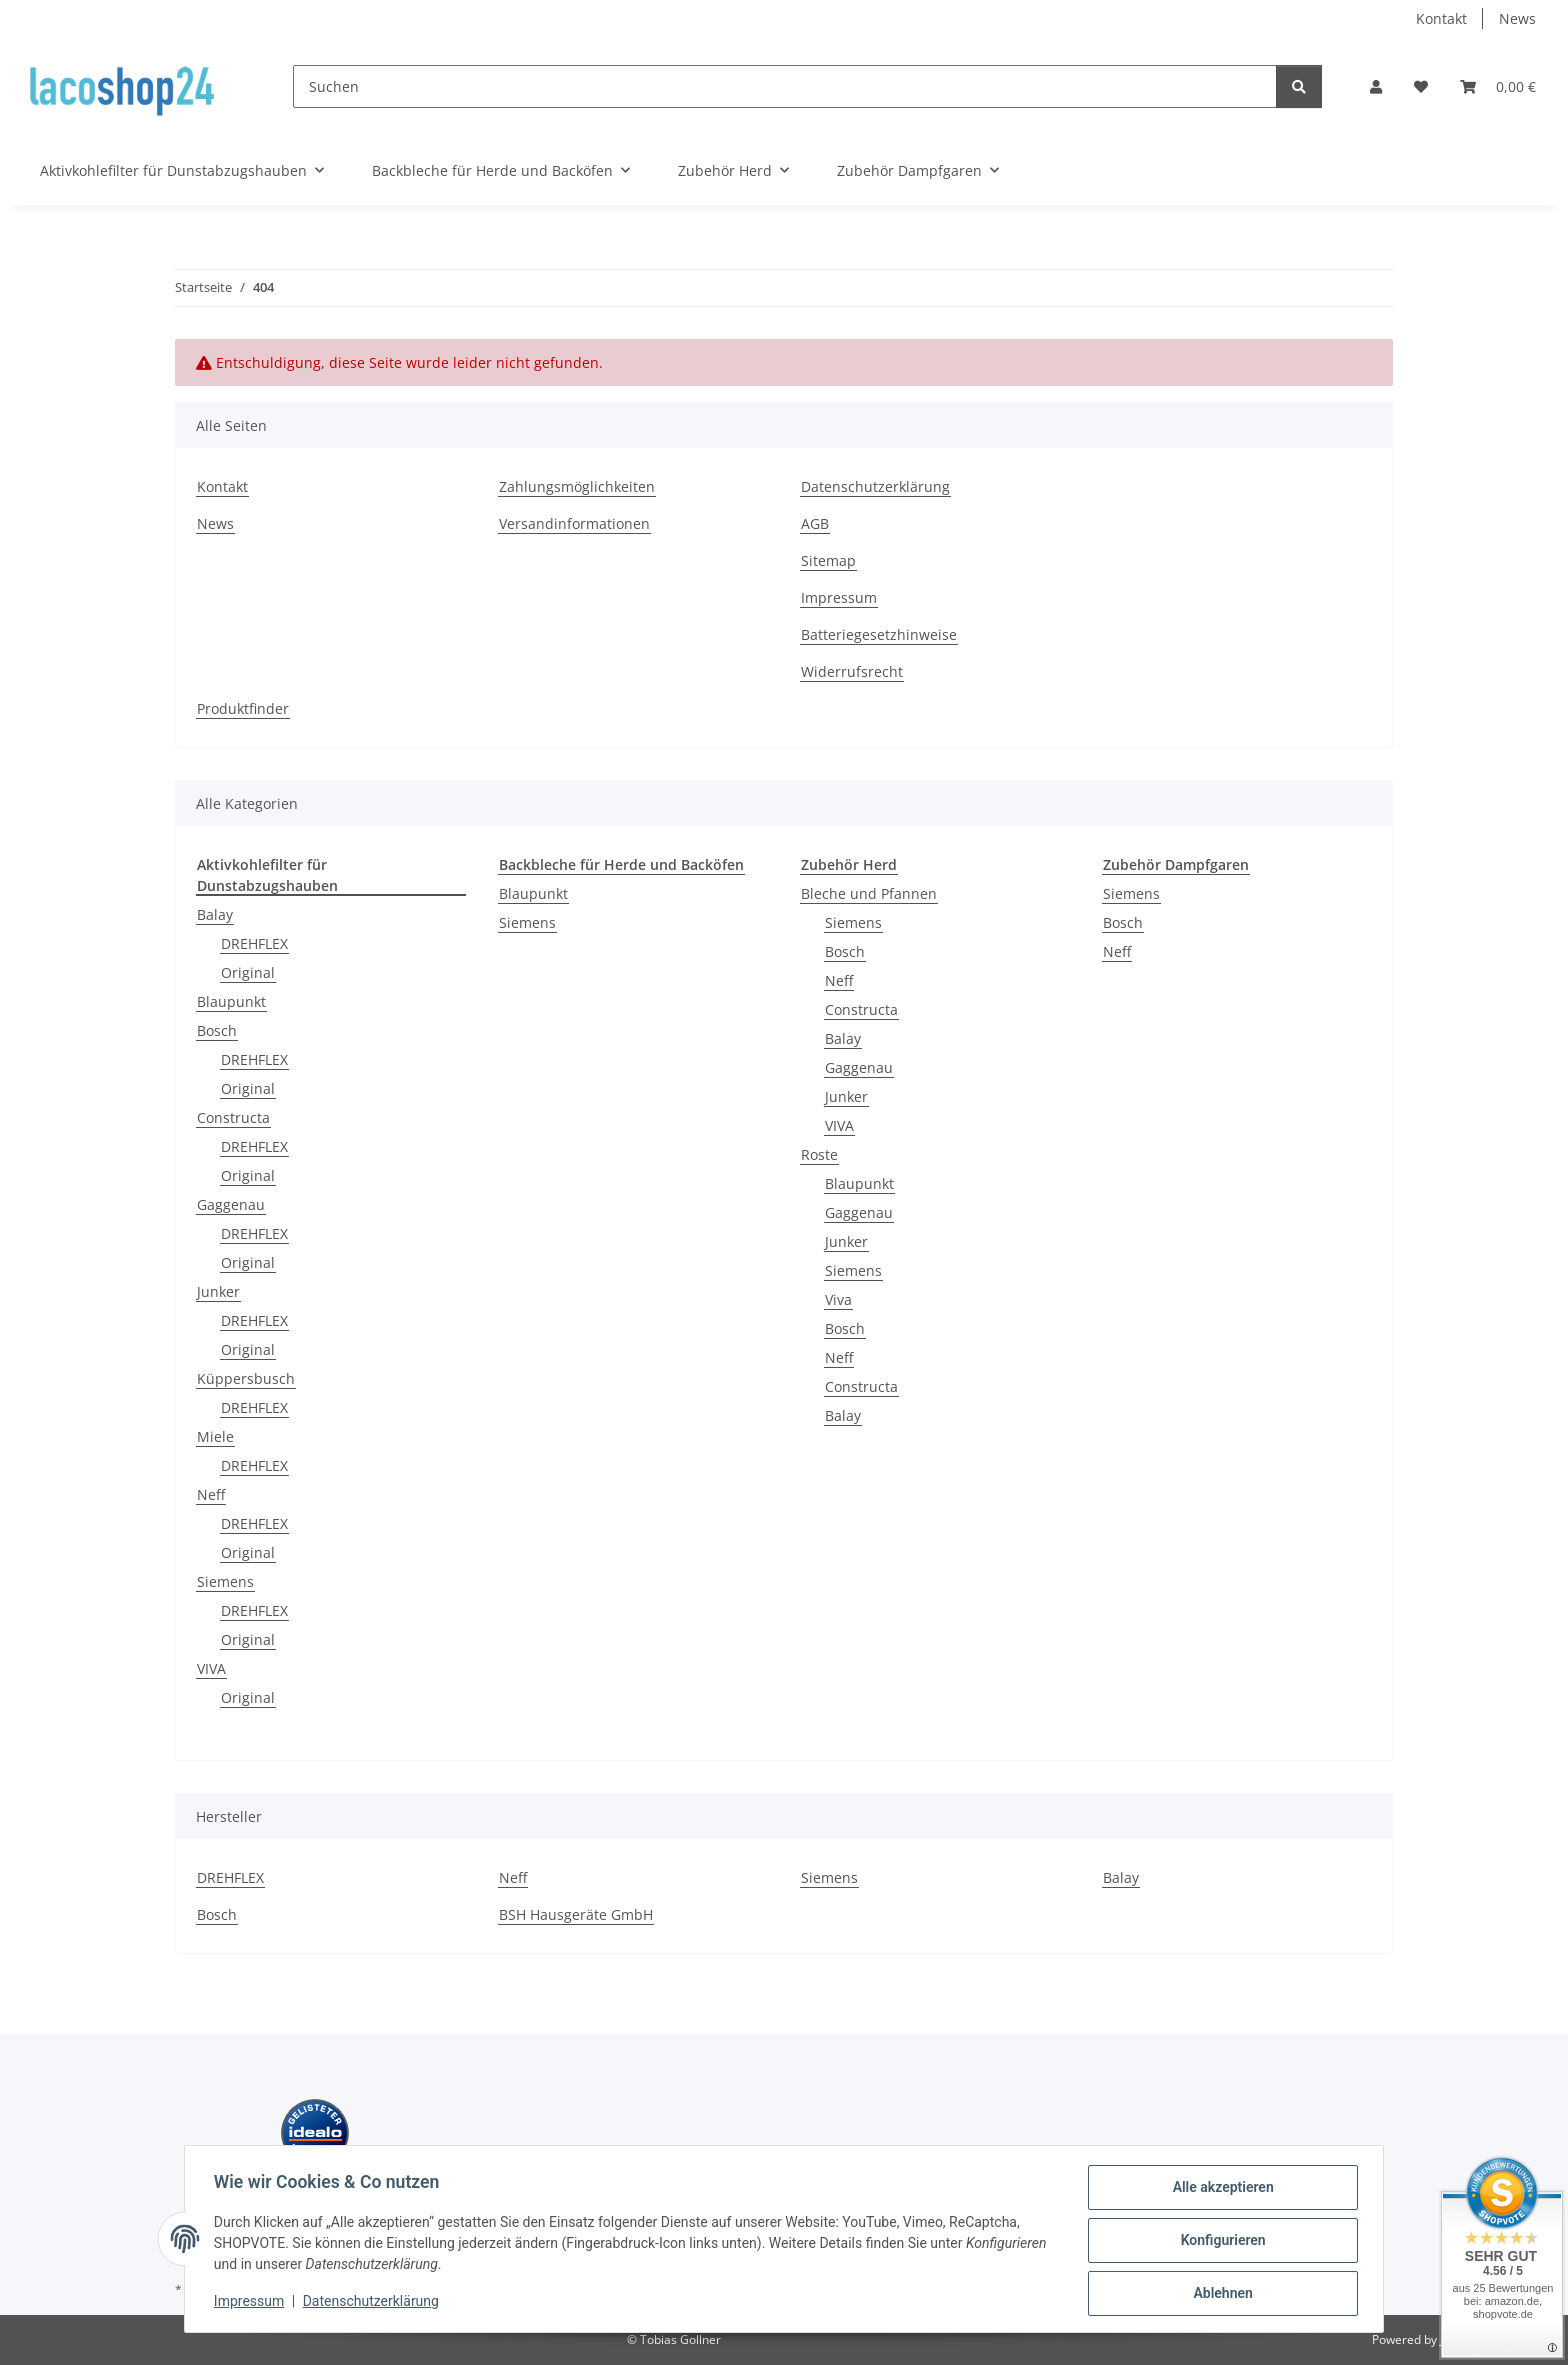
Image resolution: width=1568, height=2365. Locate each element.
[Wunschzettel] (1421, 86)
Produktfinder (243, 708)
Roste (819, 1154)
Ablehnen (1219, 2294)
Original (248, 972)
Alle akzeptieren (1219, 2190)
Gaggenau (231, 1204)
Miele (215, 1436)
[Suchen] (785, 86)
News (1517, 18)
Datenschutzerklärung (374, 2303)
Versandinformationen (574, 523)
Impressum (252, 2303)
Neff (211, 1494)
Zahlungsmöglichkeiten (577, 486)
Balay (215, 914)
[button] (1376, 86)
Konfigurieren (1219, 2242)
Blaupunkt (231, 1001)
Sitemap (828, 560)
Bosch (217, 1030)
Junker (218, 1291)
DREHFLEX (254, 943)
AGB (815, 523)
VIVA (211, 1668)
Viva (838, 1299)
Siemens (225, 1581)
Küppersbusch (246, 1378)
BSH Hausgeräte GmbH (576, 1914)
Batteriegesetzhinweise (879, 634)
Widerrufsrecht (852, 671)
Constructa (233, 1117)
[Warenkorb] (1498, 86)
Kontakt (1441, 18)
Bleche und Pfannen (869, 893)
